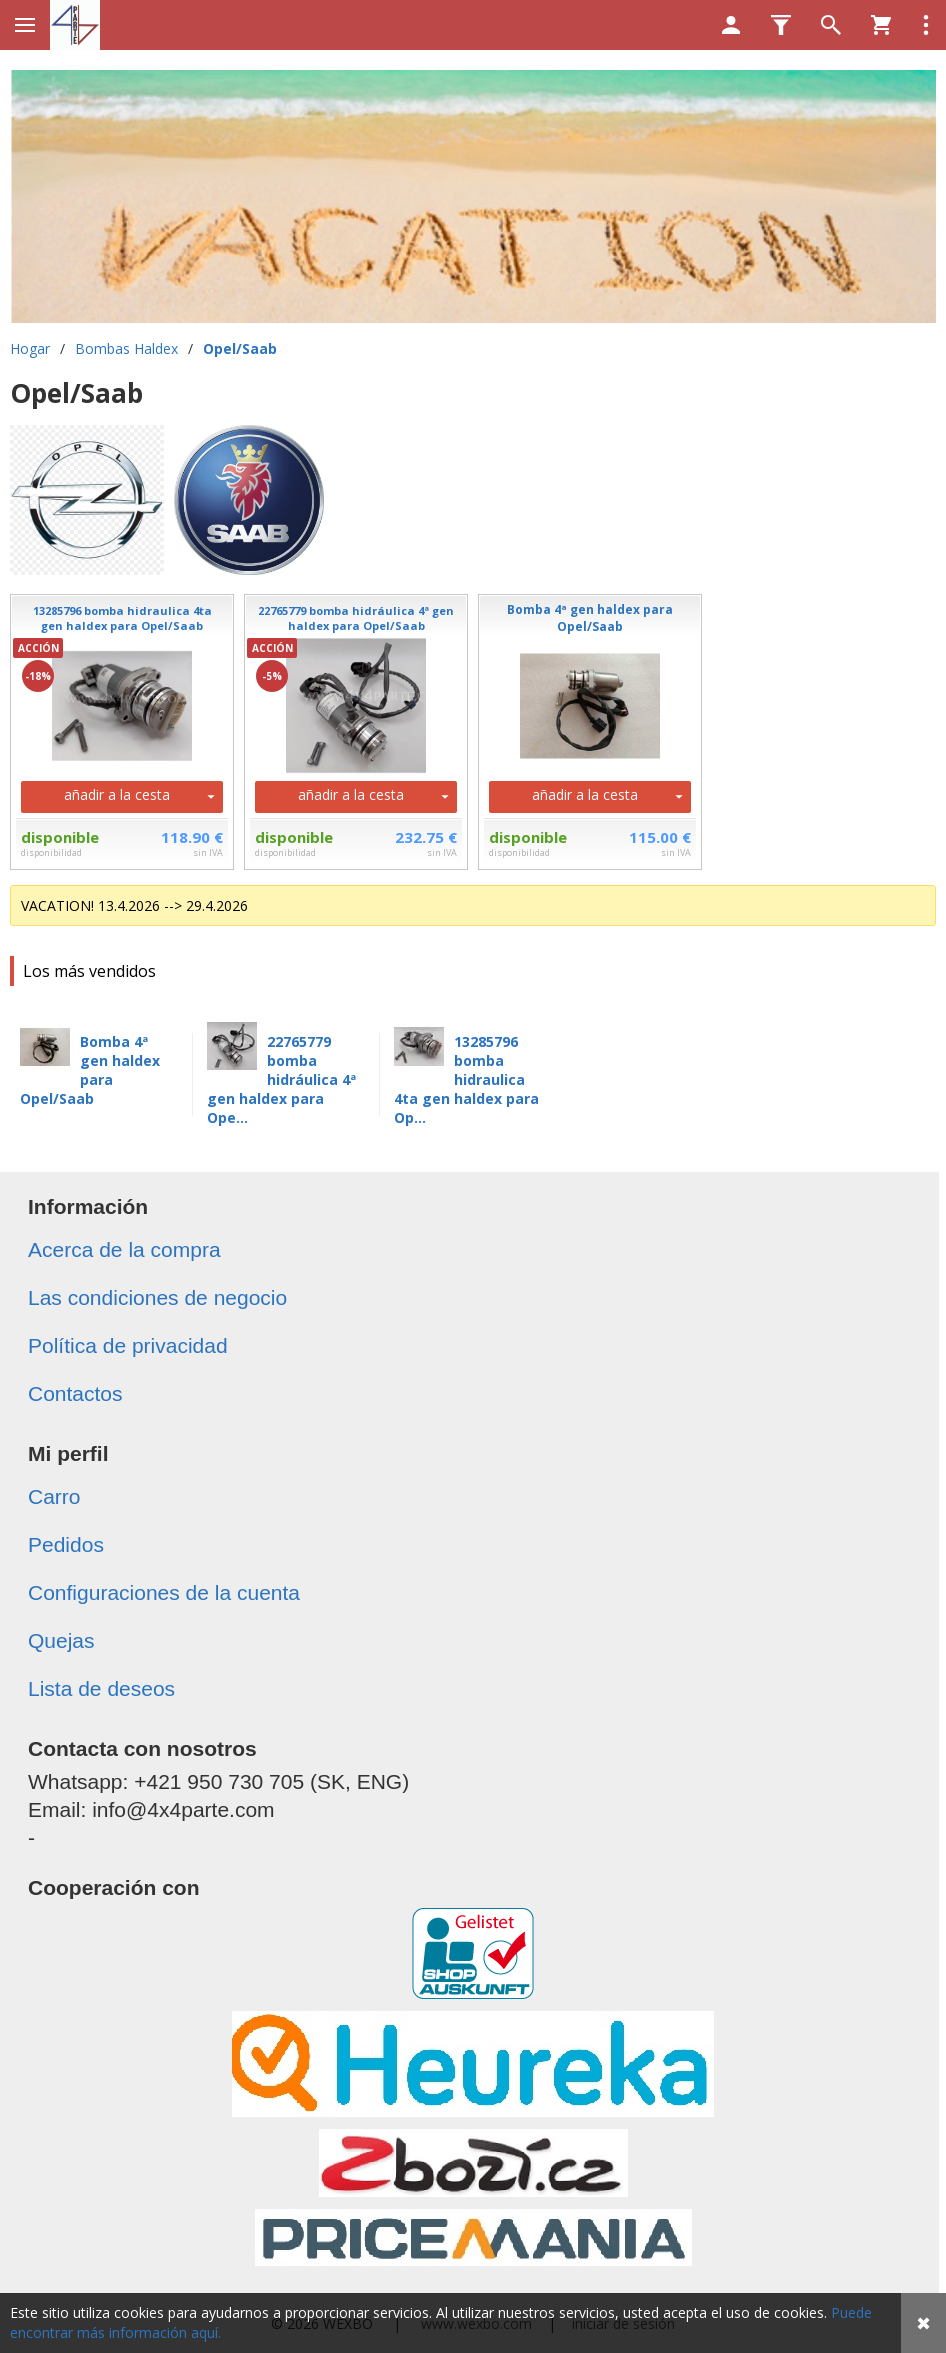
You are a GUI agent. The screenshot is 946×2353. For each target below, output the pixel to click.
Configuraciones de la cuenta (164, 1592)
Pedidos (66, 1544)
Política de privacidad (128, 1345)
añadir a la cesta (117, 794)
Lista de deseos (101, 1688)
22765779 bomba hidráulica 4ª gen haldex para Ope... (281, 1079)
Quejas (61, 1640)
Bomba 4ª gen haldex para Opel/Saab (90, 1070)
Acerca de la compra (124, 1249)
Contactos (75, 1393)
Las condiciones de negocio (157, 1297)
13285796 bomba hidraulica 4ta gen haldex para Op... (466, 1079)
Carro (54, 1496)
